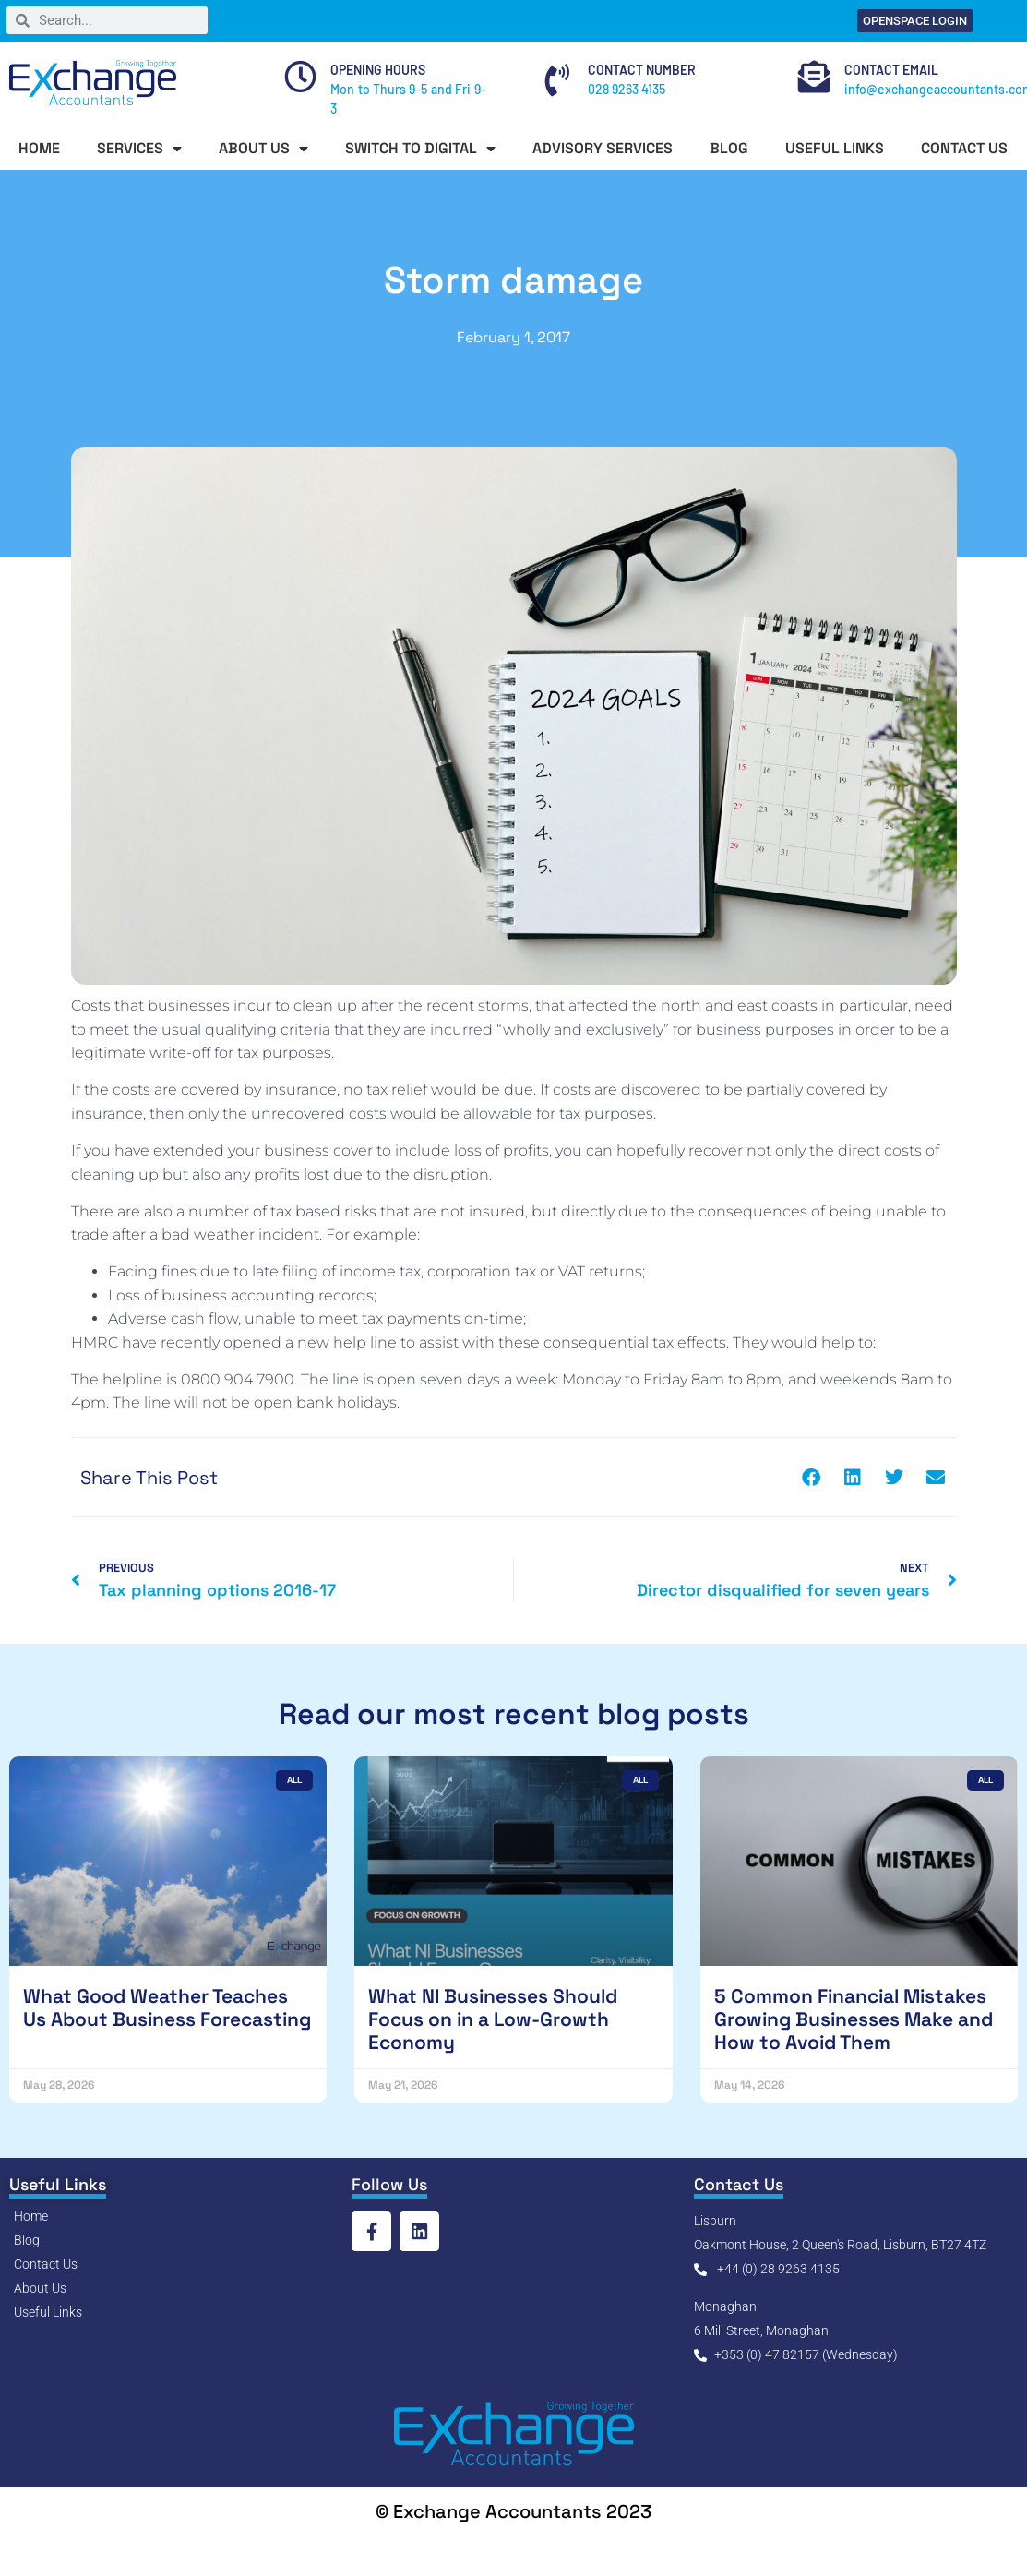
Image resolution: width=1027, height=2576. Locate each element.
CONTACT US (964, 148)
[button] (811, 1477)
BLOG (729, 148)
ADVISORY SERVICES (602, 148)
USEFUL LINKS (834, 148)
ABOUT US (263, 148)
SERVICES (139, 148)
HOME (39, 148)
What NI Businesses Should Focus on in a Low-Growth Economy (492, 2019)
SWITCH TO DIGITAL (420, 148)
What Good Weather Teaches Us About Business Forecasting (167, 2007)
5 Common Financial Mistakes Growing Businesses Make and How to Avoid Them (853, 2019)
